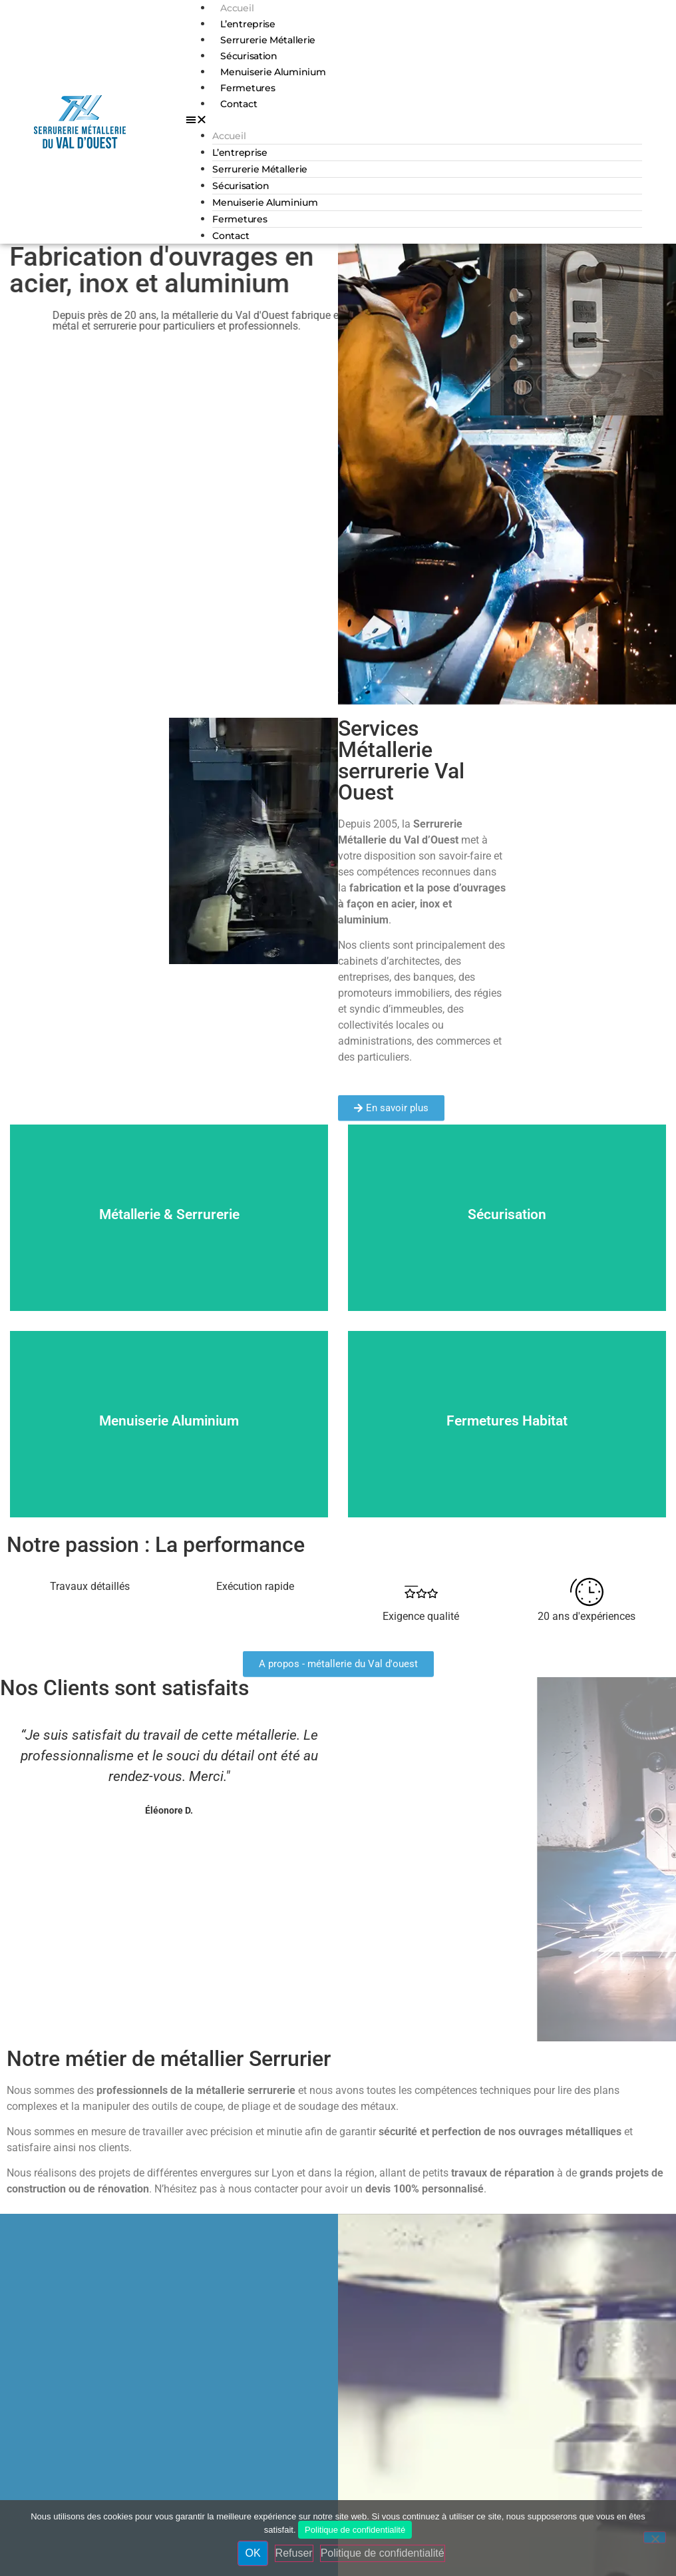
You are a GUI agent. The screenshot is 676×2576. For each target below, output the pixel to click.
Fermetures (247, 88)
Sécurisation (248, 56)
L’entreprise (247, 24)
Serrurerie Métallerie (267, 40)
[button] (414, 120)
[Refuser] (654, 2537)
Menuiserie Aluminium (272, 72)
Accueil (237, 8)
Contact (238, 104)
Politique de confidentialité (355, 2530)
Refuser (294, 2553)
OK (252, 2553)
